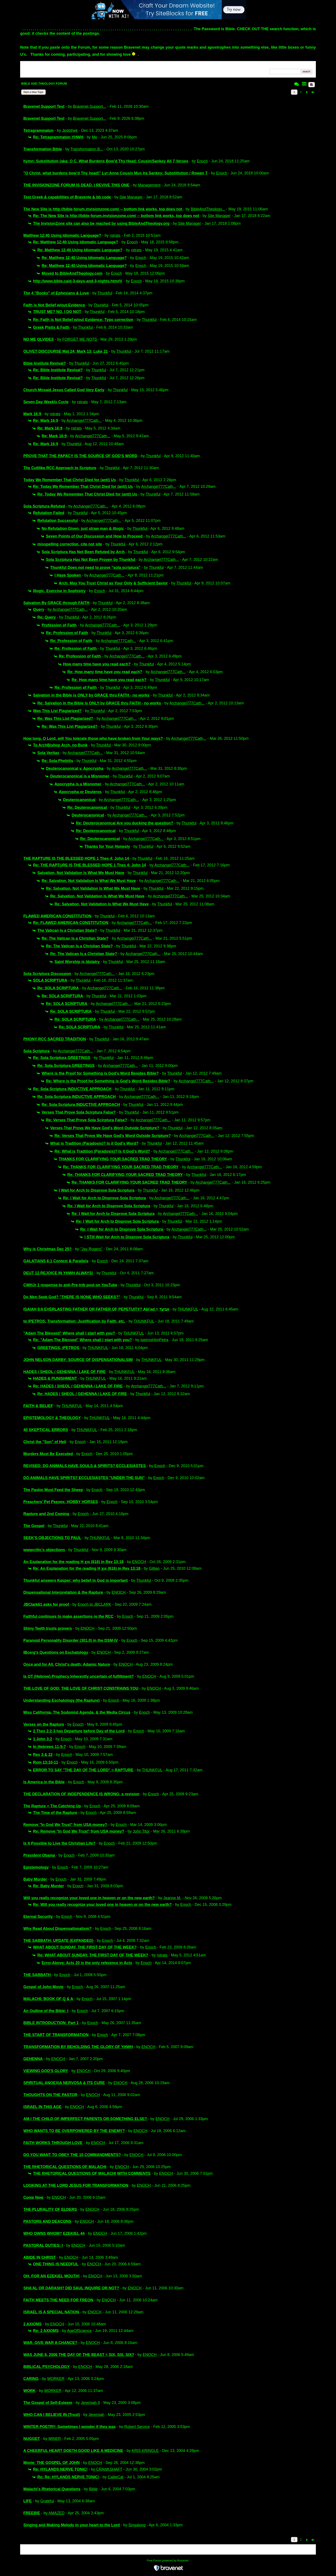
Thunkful (105, 293)
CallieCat (115, 2477)
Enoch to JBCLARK (94, 1604)
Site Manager (131, 197)
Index (51, 65)
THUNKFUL (188, 1309)
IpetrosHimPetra (154, 1340)
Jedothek (70, 130)
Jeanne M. (172, 1898)
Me (94, 137)
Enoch (202, 161)
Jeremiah (96, 2415)
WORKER (55, 2379)
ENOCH (139, 1562)
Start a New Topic (33, 92)
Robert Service (137, 2427)
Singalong (137, 2525)
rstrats (115, 235)
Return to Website (33, 65)
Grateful (47, 2501)
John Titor (141, 1831)
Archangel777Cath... (84, 420)
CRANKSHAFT (109, 2469)
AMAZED (56, 2513)
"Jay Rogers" (91, 1249)
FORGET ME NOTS (79, 339)
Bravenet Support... (89, 106)
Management (149, 185)
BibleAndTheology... (208, 209)
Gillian (154, 1568)
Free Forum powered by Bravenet (168, 2560)
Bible (93, 2489)
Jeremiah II (90, 2403)
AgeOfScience (79, 2331)
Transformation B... (86, 149)
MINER (54, 2439)
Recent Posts (31, 70)
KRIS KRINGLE (145, 2451)
